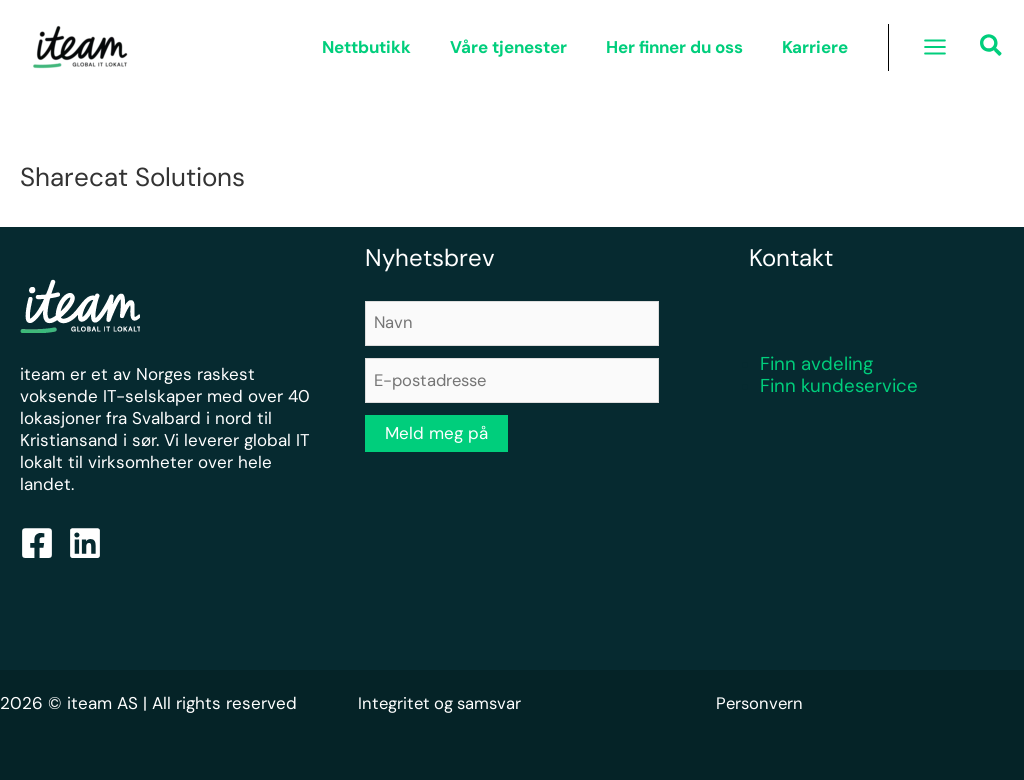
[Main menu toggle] (935, 47)
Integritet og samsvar (442, 703)
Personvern (761, 703)
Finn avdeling (816, 363)
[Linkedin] (85, 543)
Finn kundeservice (839, 385)
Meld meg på (436, 435)
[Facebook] (37, 543)
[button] (992, 48)
